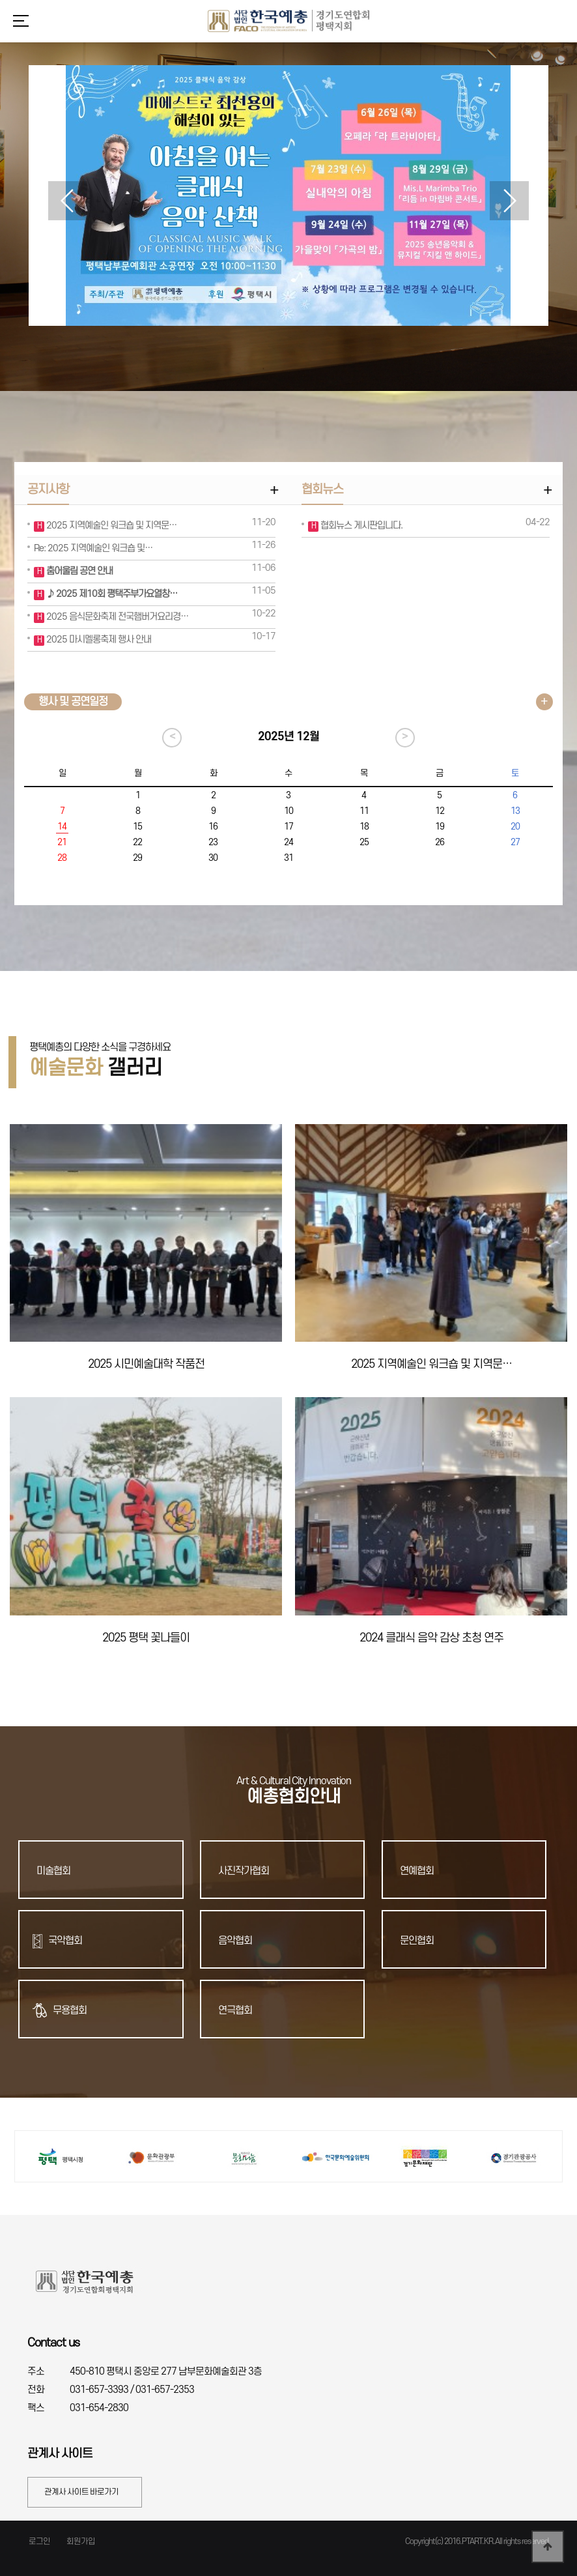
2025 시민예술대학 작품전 (146, 1364)
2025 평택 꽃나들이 (146, 1638)
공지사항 (48, 490)
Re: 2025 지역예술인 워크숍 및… (93, 548)
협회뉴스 (322, 490)
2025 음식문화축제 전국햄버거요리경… (116, 616)
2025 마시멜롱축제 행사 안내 (97, 639)
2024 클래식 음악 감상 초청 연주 (431, 1638)
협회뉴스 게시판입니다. (360, 525)
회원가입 (80, 2541)
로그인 (39, 2541)
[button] (509, 200)
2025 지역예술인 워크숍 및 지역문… (110, 525)
